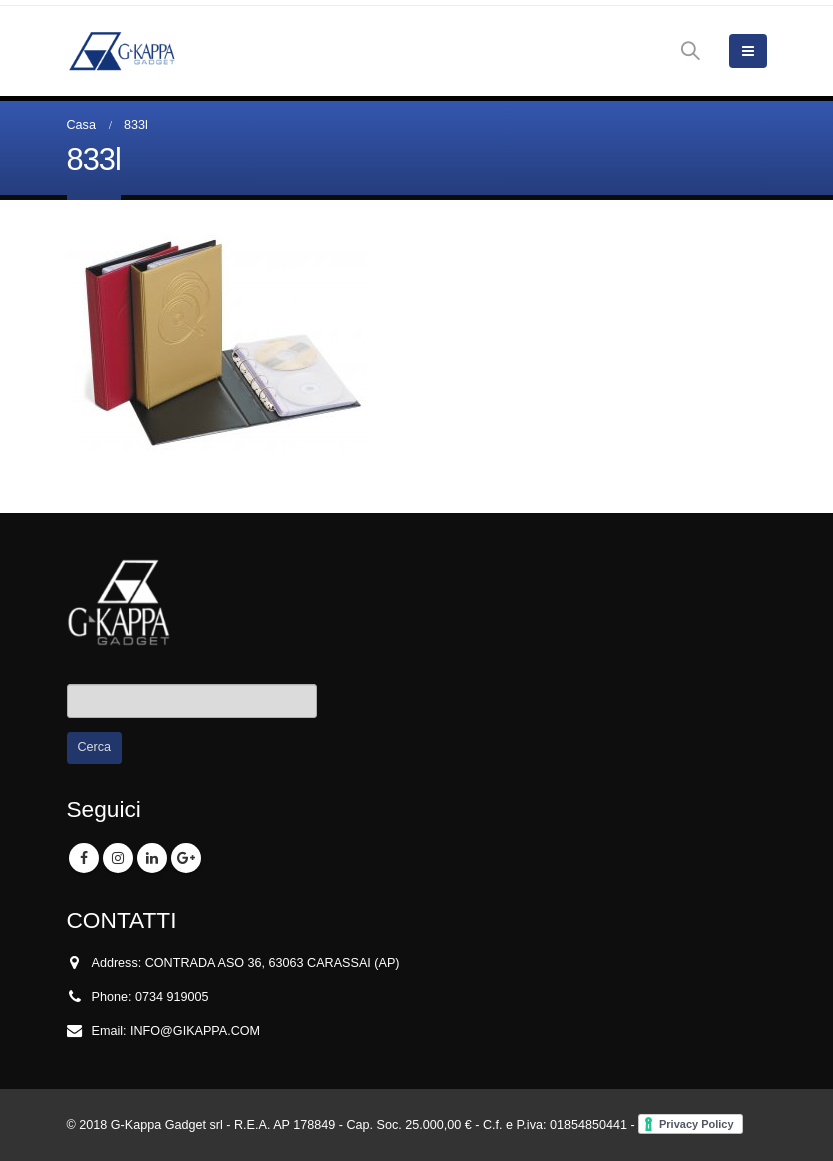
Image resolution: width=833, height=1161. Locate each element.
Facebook (84, 858)
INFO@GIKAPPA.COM (195, 1031)
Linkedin (152, 858)
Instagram (118, 858)
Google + (186, 858)
